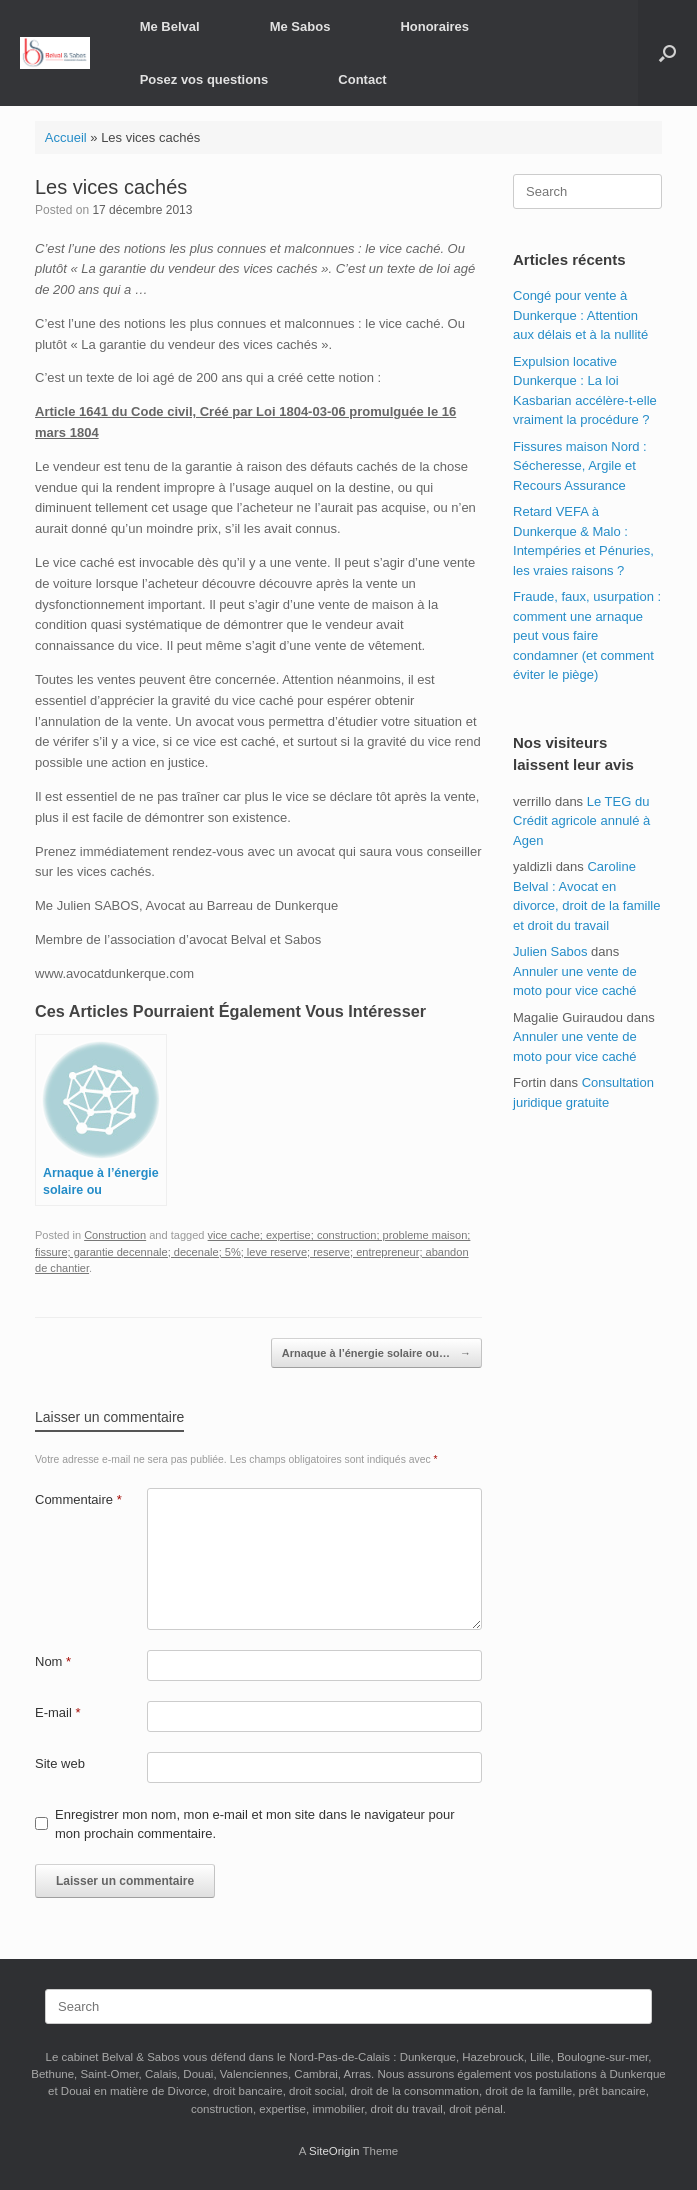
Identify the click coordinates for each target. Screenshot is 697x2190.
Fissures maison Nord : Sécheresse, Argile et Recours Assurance (580, 466)
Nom (53, 1661)
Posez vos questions (204, 79)
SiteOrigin (334, 2151)
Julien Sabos (550, 951)
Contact (362, 79)
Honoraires (434, 26)
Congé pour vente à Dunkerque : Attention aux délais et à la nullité (580, 315)
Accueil (66, 137)
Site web (60, 1763)
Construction (115, 1235)
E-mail (58, 1712)
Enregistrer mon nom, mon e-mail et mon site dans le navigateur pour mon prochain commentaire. (255, 1824)
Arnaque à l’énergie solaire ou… (376, 1353)
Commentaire (78, 1499)
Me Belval (170, 26)
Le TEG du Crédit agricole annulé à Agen (581, 821)
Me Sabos (300, 26)
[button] (667, 53)
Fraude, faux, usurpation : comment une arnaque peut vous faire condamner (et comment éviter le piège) (587, 635)
